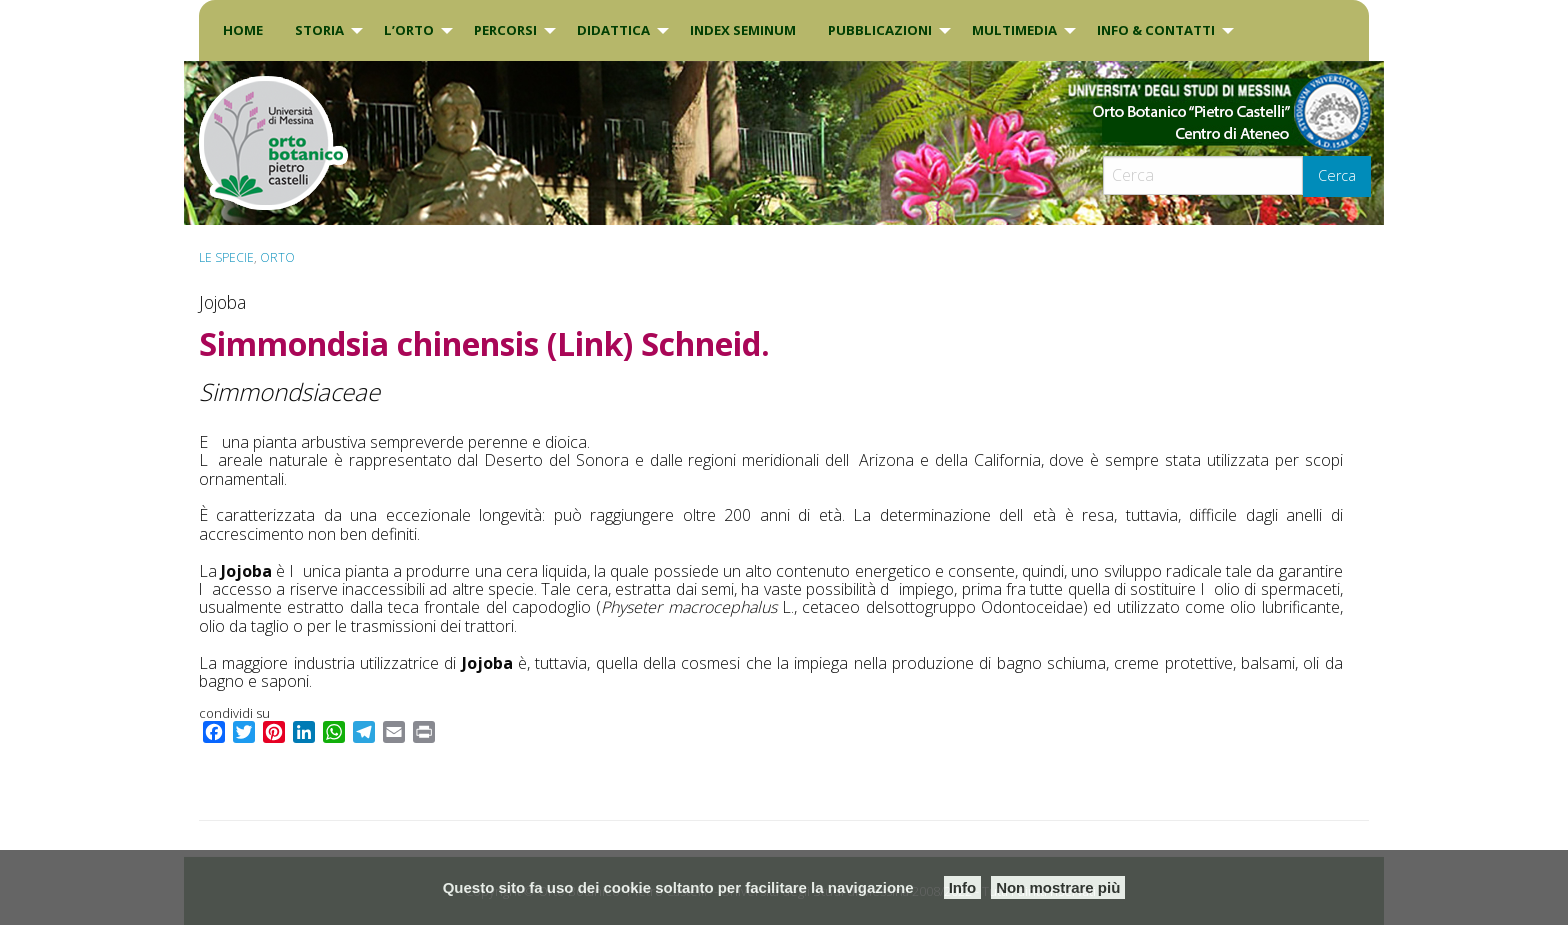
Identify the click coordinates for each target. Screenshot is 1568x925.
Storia (319, 30)
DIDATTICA (613, 30)
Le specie (226, 257)
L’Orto (409, 30)
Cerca (1337, 175)
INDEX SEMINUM (743, 30)
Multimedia (1014, 30)
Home (243, 30)
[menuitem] (243, 30)
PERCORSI (505, 30)
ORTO (277, 257)
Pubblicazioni (880, 30)
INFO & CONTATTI (1156, 30)
